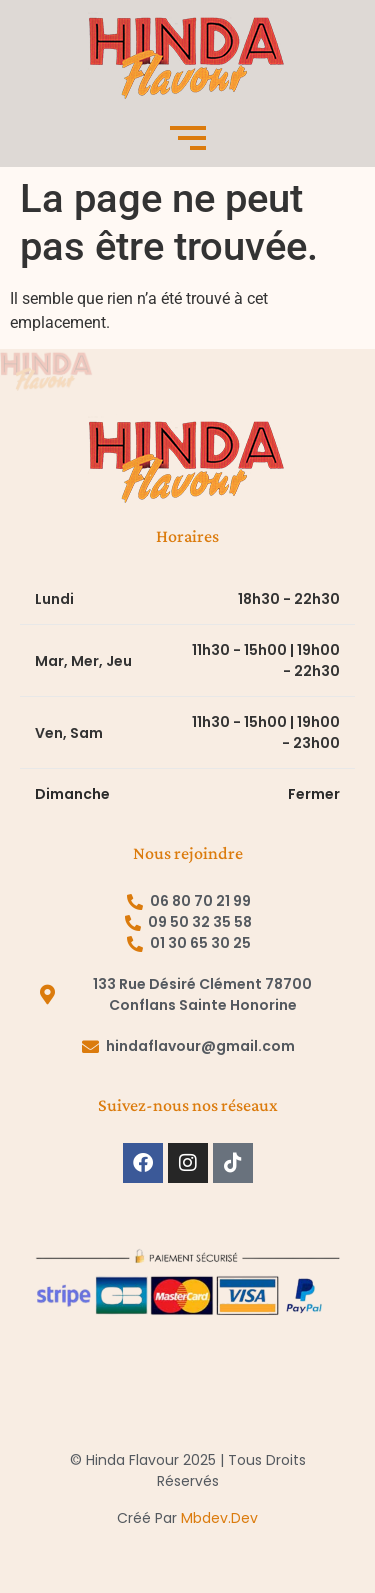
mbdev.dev (219, 1518)
